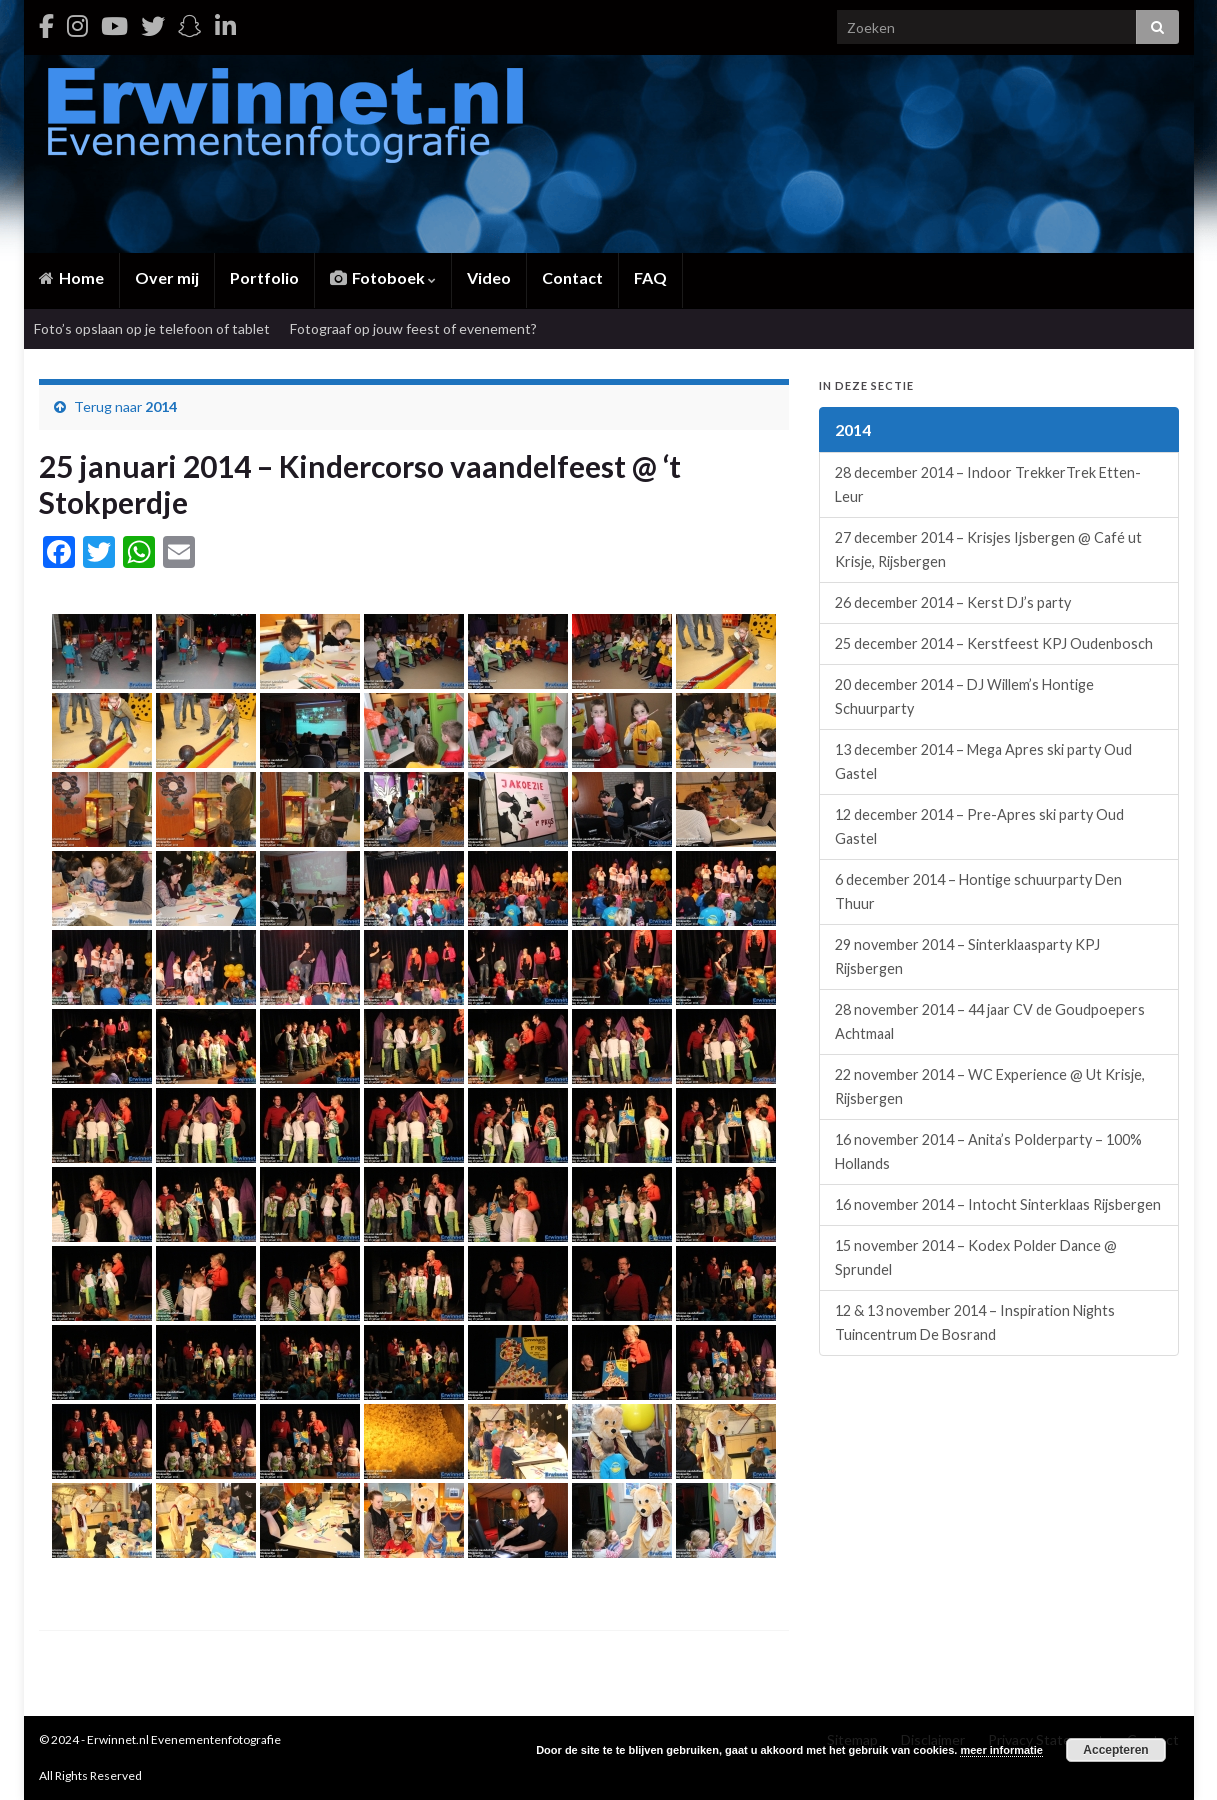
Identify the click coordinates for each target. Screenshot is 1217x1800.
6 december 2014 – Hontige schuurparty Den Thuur (978, 891)
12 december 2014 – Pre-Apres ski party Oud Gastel (979, 826)
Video (489, 277)
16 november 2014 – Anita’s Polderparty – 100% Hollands (988, 1151)
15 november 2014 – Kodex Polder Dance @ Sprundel (976, 1257)
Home (71, 277)
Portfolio (264, 277)
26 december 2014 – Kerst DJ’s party (953, 602)
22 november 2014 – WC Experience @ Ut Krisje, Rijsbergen (990, 1086)
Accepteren (1115, 1750)
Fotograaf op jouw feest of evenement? (413, 328)
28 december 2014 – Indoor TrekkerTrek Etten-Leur (988, 484)
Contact (572, 277)
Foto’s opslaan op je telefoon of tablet (152, 328)
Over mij (167, 277)
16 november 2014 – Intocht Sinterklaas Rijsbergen (998, 1204)
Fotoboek (383, 277)
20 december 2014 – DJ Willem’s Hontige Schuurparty (964, 696)
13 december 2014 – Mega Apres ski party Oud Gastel (983, 761)
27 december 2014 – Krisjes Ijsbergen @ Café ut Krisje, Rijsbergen (988, 549)
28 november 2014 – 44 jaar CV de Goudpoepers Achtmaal (990, 1021)
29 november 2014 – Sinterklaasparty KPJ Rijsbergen (967, 956)
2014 (161, 406)
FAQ (650, 277)
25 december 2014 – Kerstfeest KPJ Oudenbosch (994, 643)
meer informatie (1001, 1750)
